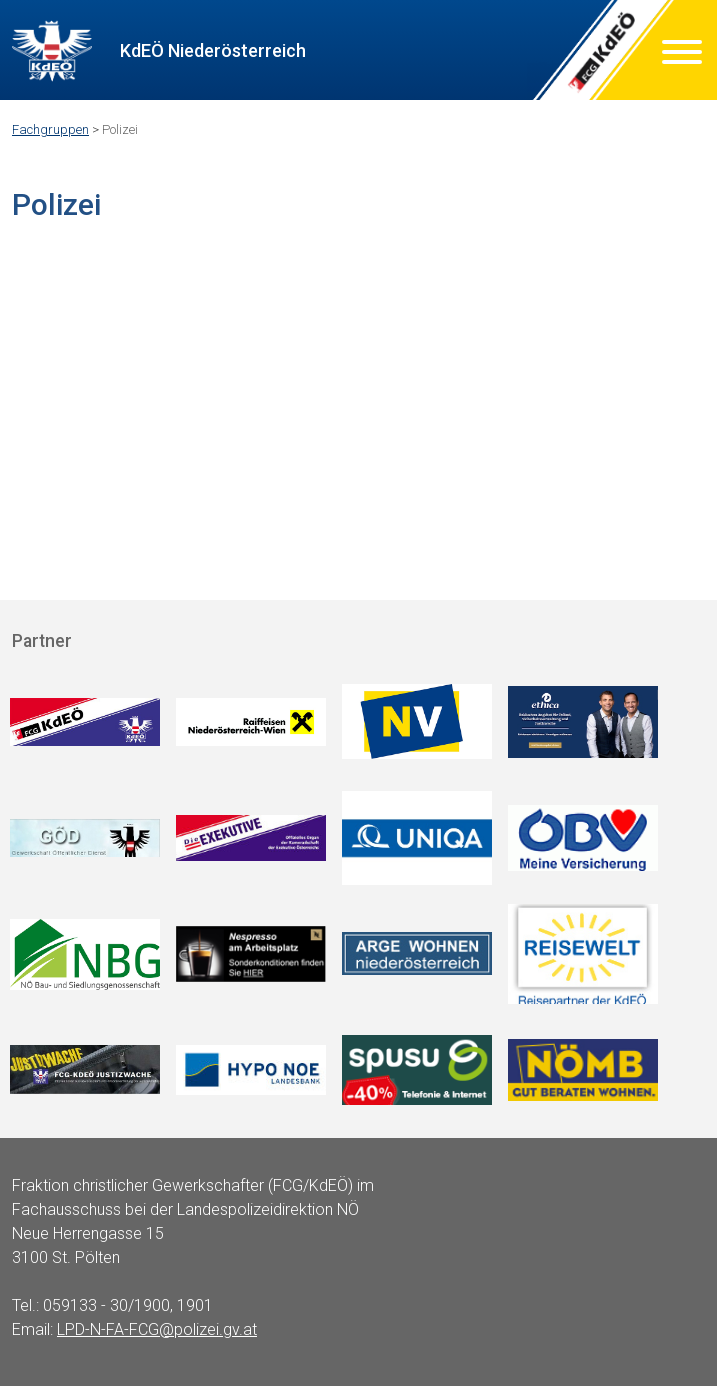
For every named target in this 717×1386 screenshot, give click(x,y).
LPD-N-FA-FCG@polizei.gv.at (157, 1329)
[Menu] (682, 55)
